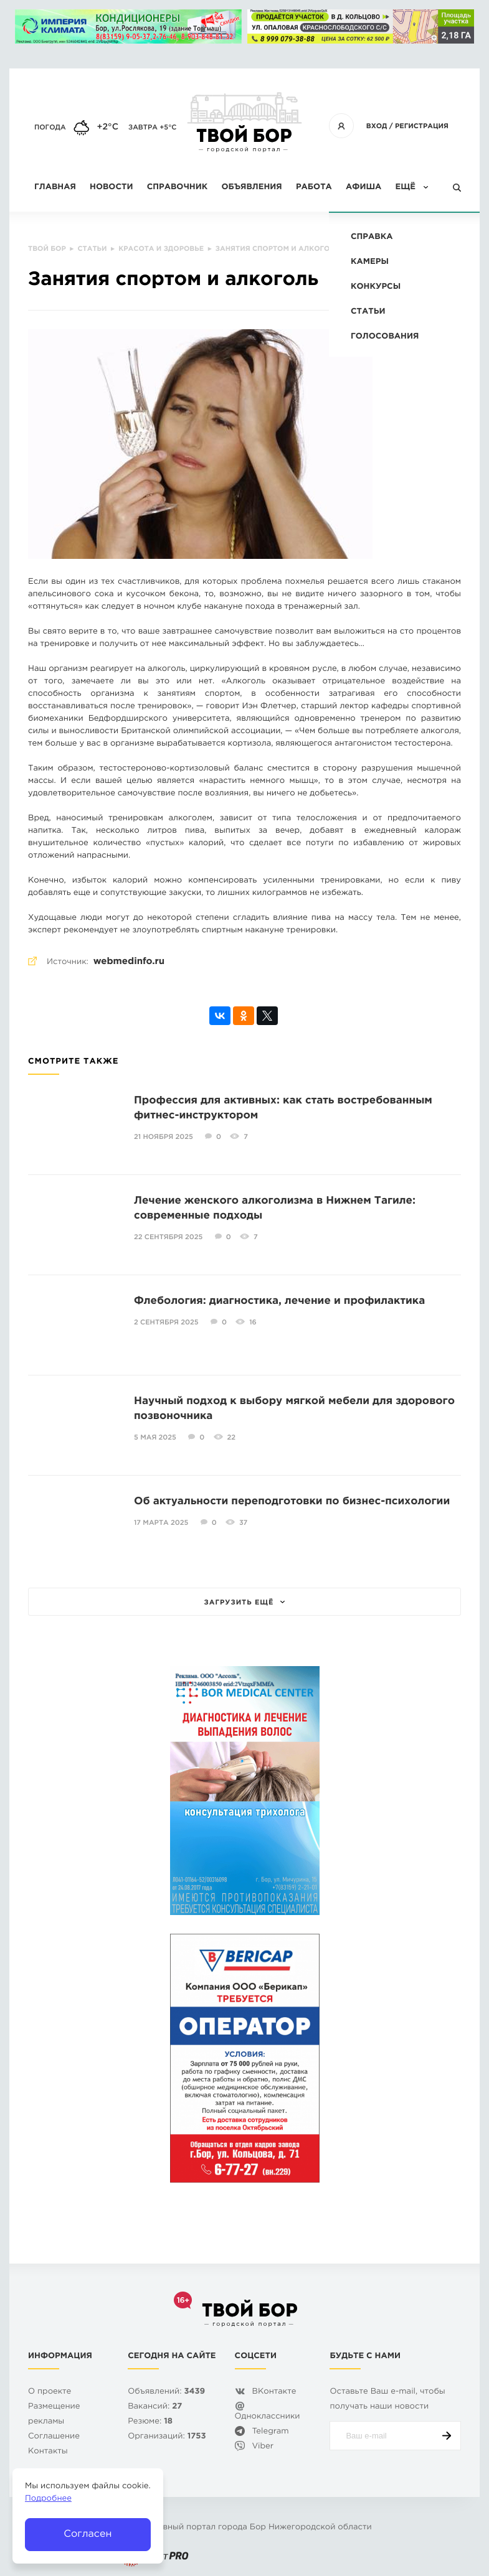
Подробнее (48, 2499)
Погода (50, 127)
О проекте (49, 2392)
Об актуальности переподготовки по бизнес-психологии (292, 1501)
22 (231, 1438)
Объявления (251, 187)
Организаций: (167, 2436)
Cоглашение (54, 2436)
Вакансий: (155, 2407)
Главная (55, 187)
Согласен (88, 2534)
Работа (314, 187)
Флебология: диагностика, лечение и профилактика (279, 1301)
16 (253, 1322)
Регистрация (422, 126)
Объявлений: (166, 2392)
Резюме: (150, 2422)
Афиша (363, 187)
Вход (376, 126)
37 (243, 1523)
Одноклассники (267, 2417)
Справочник (177, 187)
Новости (111, 187)
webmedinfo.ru (128, 962)
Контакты (48, 2451)
